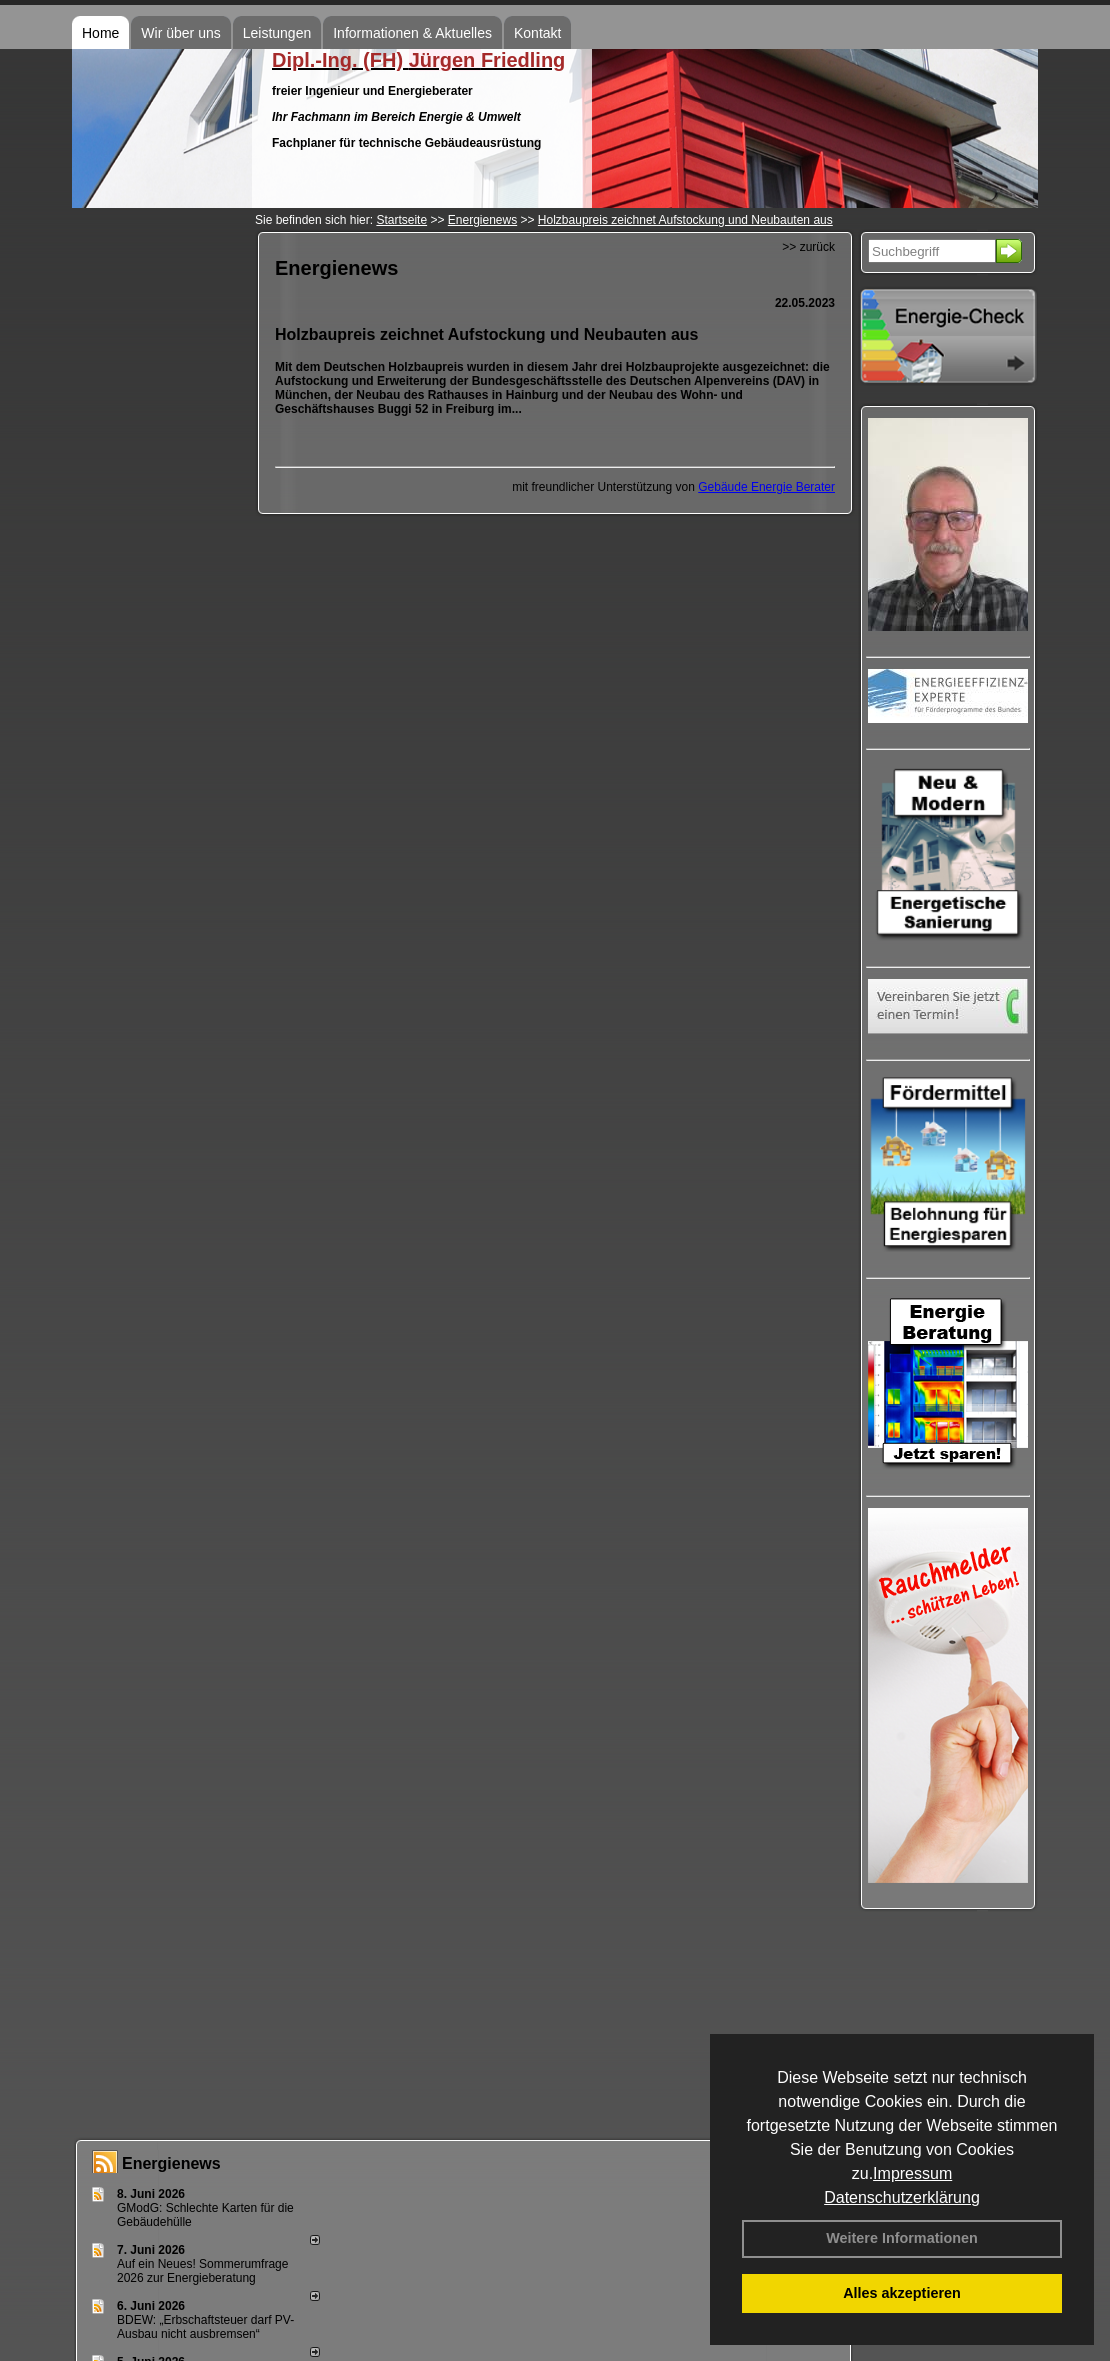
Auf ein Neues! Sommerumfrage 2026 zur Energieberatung (202, 2271)
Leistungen (277, 33)
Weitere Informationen (902, 2238)
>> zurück (808, 247)
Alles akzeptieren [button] (902, 2293)
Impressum (912, 2173)
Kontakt (537, 33)
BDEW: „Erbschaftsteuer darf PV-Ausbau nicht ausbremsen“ (205, 2327)
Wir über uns (180, 33)
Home (100, 33)
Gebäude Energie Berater (766, 487)
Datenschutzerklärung (902, 2197)
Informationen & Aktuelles (412, 33)
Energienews (171, 2163)
